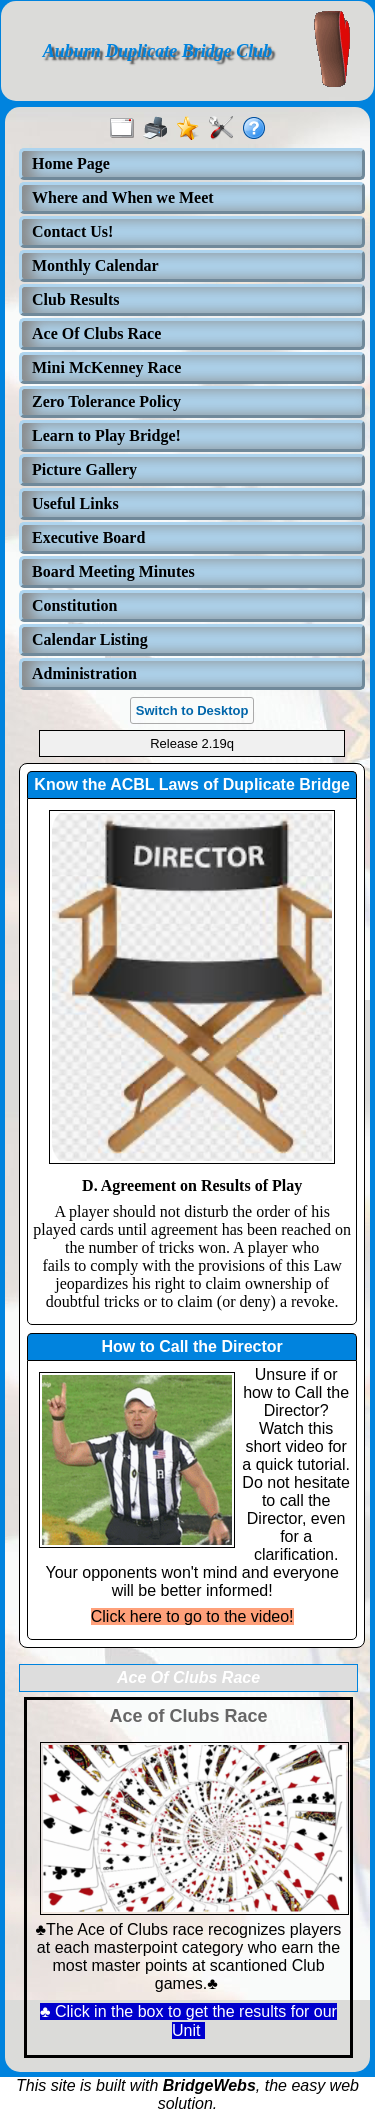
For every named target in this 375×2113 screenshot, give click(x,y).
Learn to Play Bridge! (106, 435)
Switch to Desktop (192, 710)
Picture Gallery (84, 469)
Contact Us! (72, 231)
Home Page (71, 163)
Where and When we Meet (123, 197)
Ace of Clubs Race (188, 1716)
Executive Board (88, 537)
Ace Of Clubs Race (96, 333)
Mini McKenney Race (106, 367)
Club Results (76, 299)
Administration (84, 673)
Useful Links (75, 503)
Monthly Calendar (95, 265)
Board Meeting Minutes (113, 571)
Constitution (74, 605)
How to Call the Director (191, 1346)
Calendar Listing (90, 639)
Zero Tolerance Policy (106, 401)
